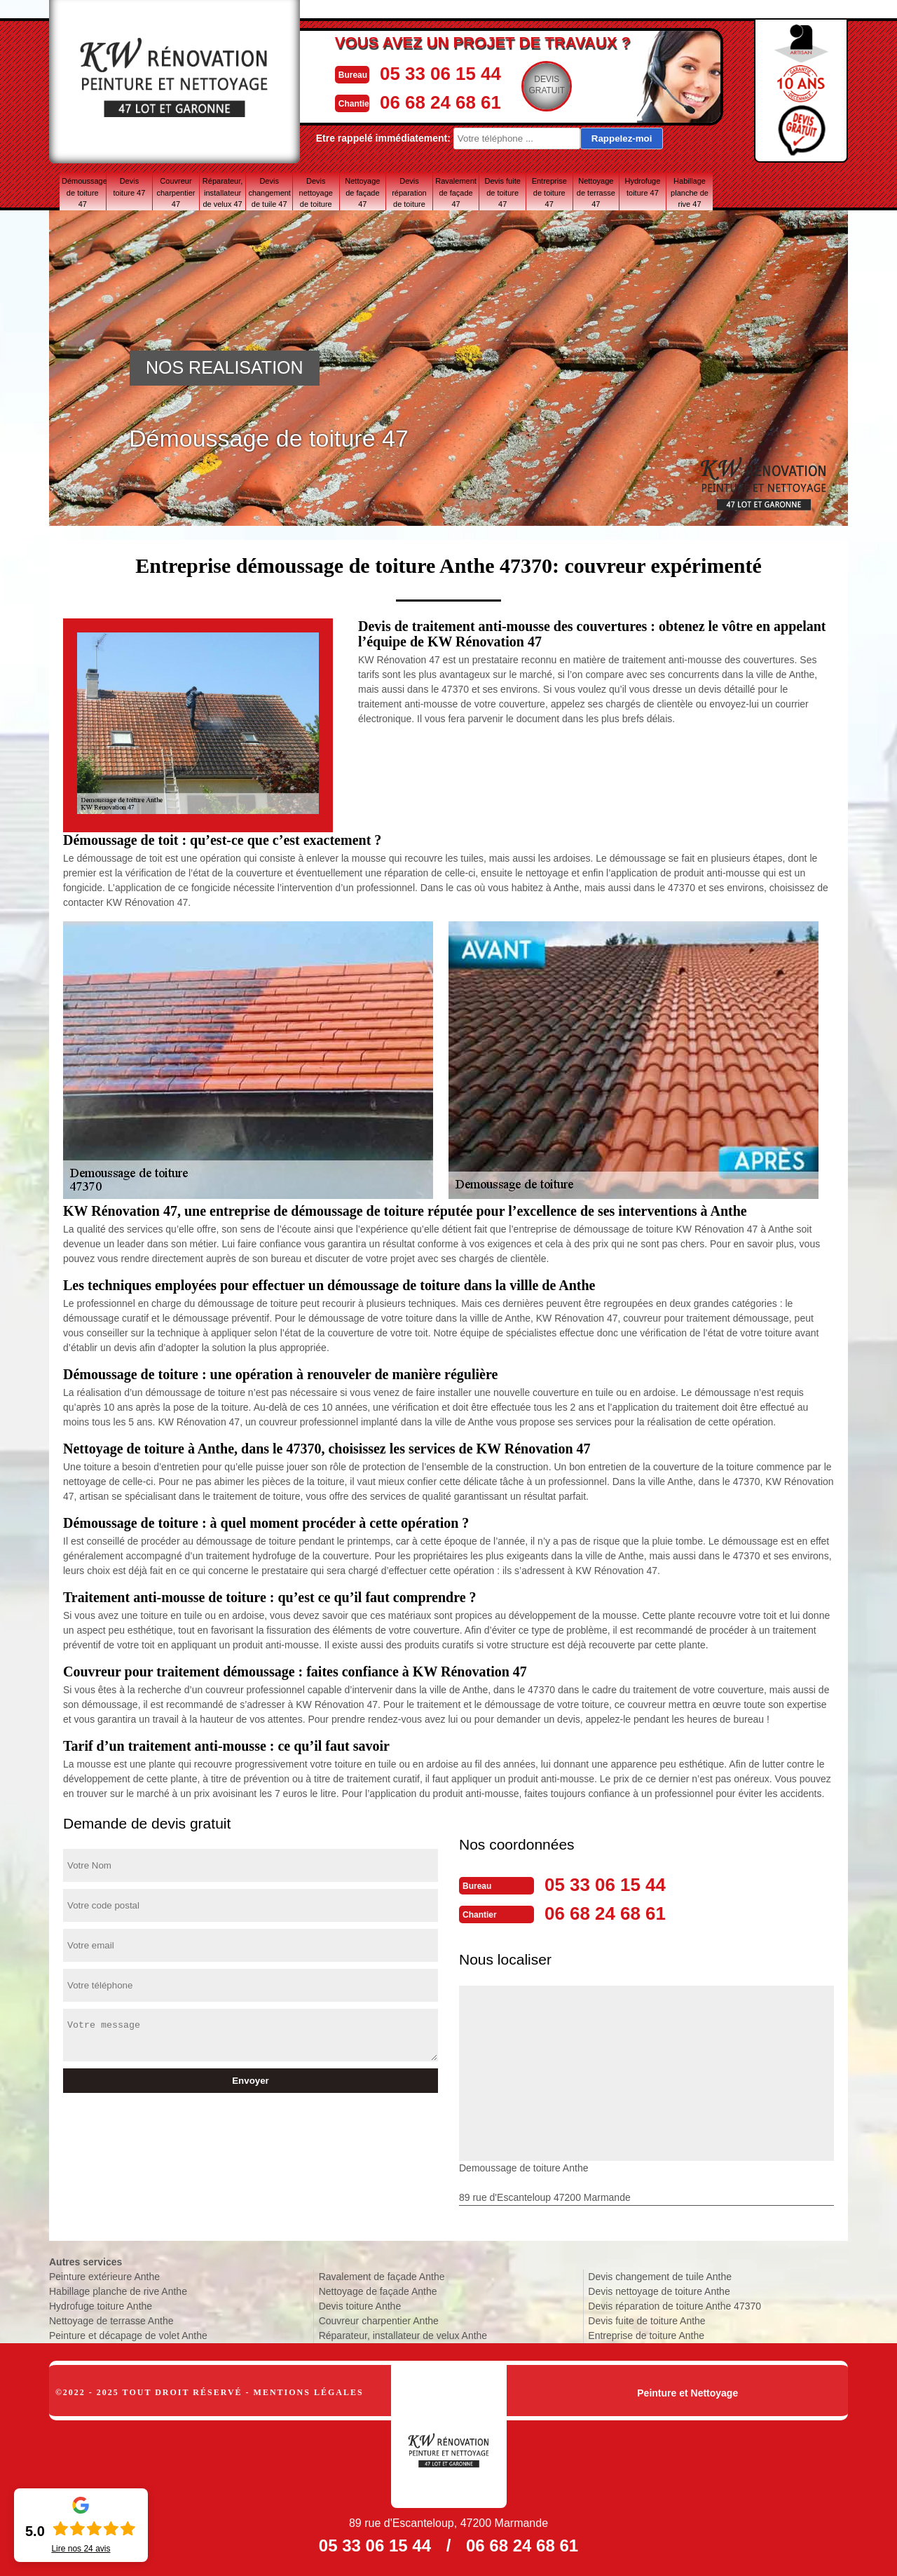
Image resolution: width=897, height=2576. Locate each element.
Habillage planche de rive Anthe (118, 2290)
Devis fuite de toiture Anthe (646, 2319)
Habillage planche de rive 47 (689, 192)
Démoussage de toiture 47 (84, 192)
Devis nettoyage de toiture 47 (316, 192)
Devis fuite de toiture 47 (502, 192)
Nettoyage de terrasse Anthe (111, 2319)
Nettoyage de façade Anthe (378, 2290)
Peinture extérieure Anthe (104, 2275)
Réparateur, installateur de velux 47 (222, 192)
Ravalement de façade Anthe (382, 2275)
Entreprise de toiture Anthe (646, 2334)
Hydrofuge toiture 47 (643, 187)
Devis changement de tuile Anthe (660, 2275)
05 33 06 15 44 (445, 72)
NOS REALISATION (224, 367)
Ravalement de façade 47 (456, 192)
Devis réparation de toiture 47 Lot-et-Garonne (409, 192)
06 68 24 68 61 (445, 100)
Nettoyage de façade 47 (362, 192)
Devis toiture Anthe (360, 2304)
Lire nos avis (80, 2549)
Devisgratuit (557, 84)
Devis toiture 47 (129, 187)
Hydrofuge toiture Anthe (100, 2304)
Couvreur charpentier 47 (175, 192)
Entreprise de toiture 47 (549, 192)
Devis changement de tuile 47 (269, 192)
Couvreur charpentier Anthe (379, 2319)
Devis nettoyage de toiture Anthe (659, 2290)
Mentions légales (309, 2391)
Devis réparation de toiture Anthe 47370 (674, 2304)
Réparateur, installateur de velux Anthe (403, 2334)
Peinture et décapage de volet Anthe (128, 2334)
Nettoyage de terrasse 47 (596, 192)
